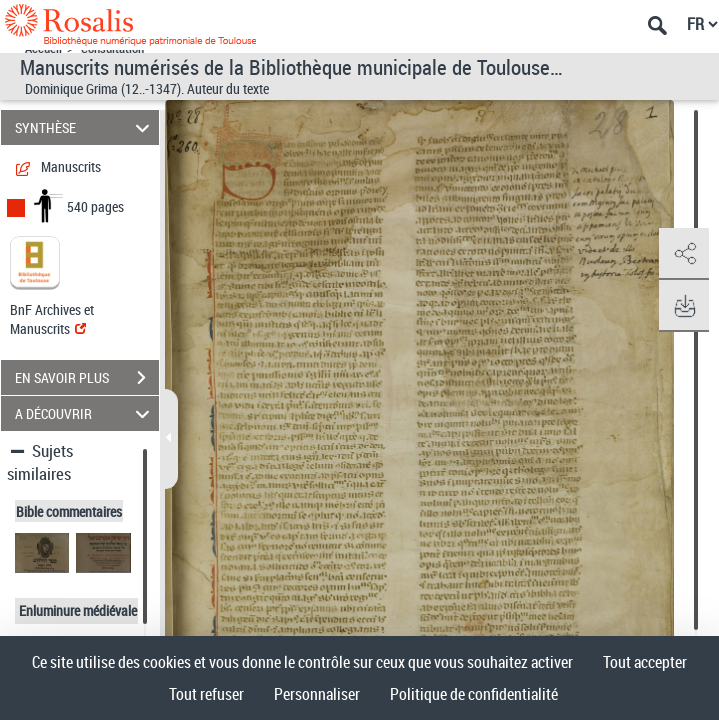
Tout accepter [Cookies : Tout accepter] (645, 662)
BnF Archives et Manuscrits (52, 319)
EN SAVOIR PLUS (87, 378)
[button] (684, 254)
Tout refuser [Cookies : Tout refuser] (206, 694)
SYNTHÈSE (85, 127)
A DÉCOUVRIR (85, 413)
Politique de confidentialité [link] (474, 694)
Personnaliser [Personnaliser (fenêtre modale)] (317, 694)
